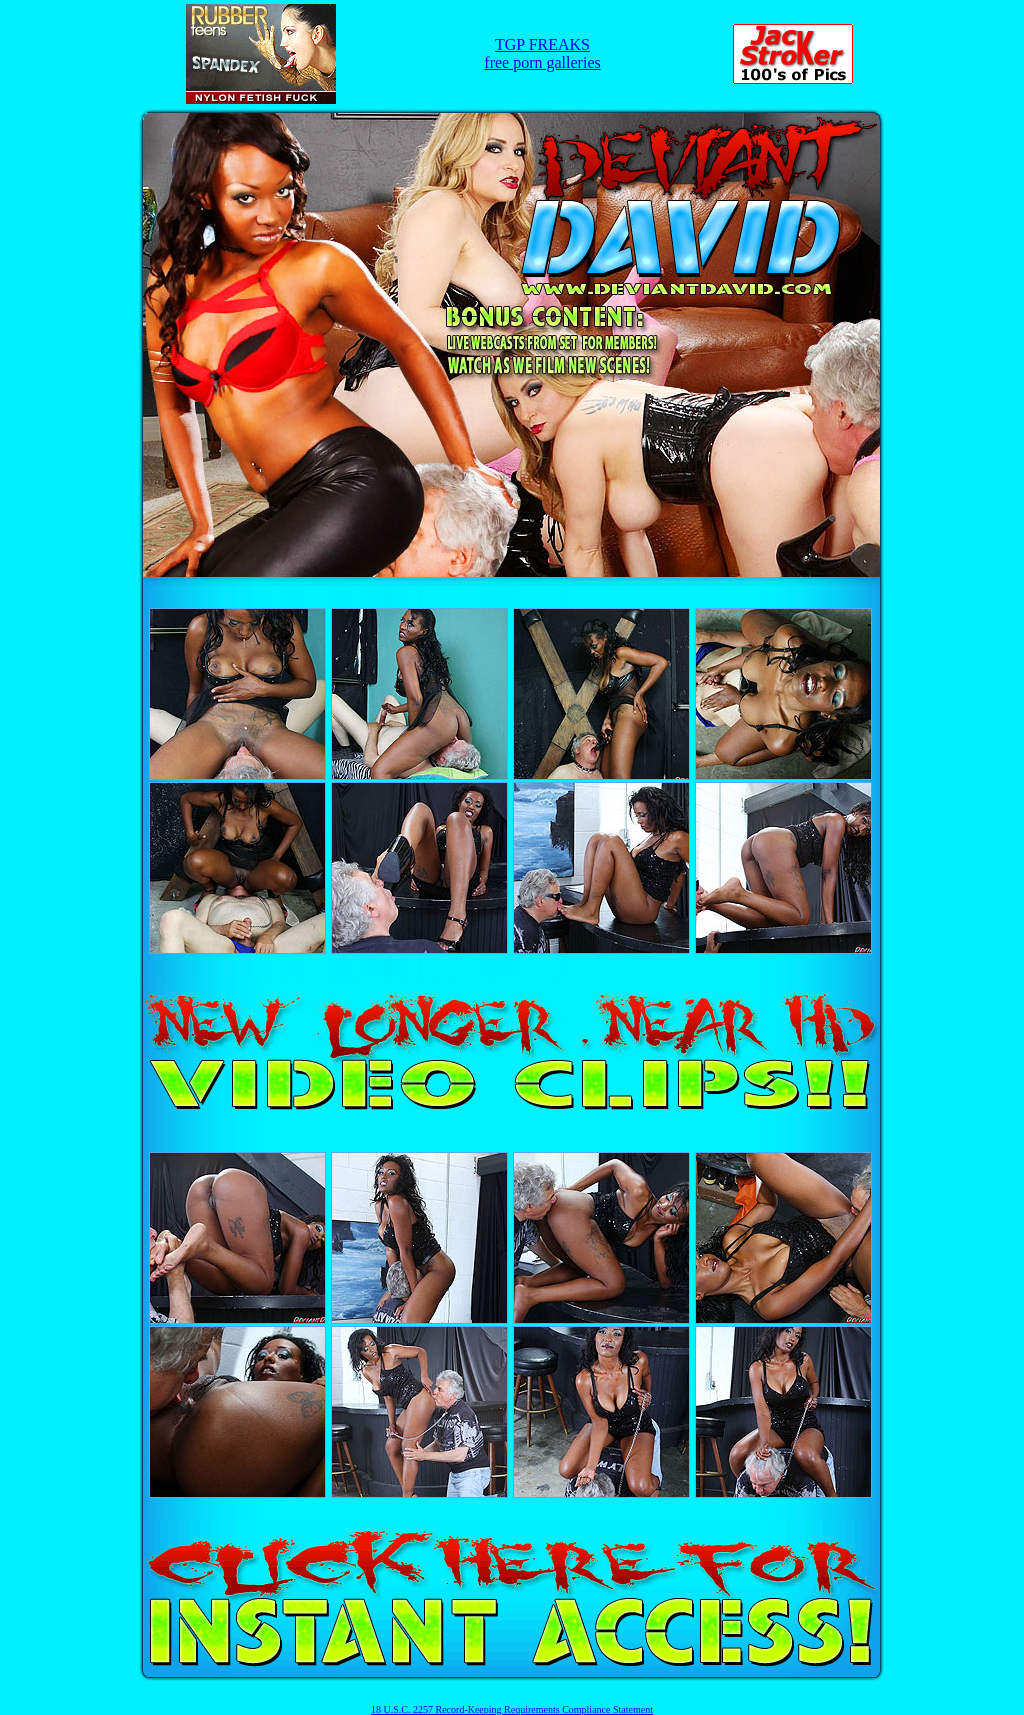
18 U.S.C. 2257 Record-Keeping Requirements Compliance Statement (512, 1709)
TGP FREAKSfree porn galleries (542, 53)
